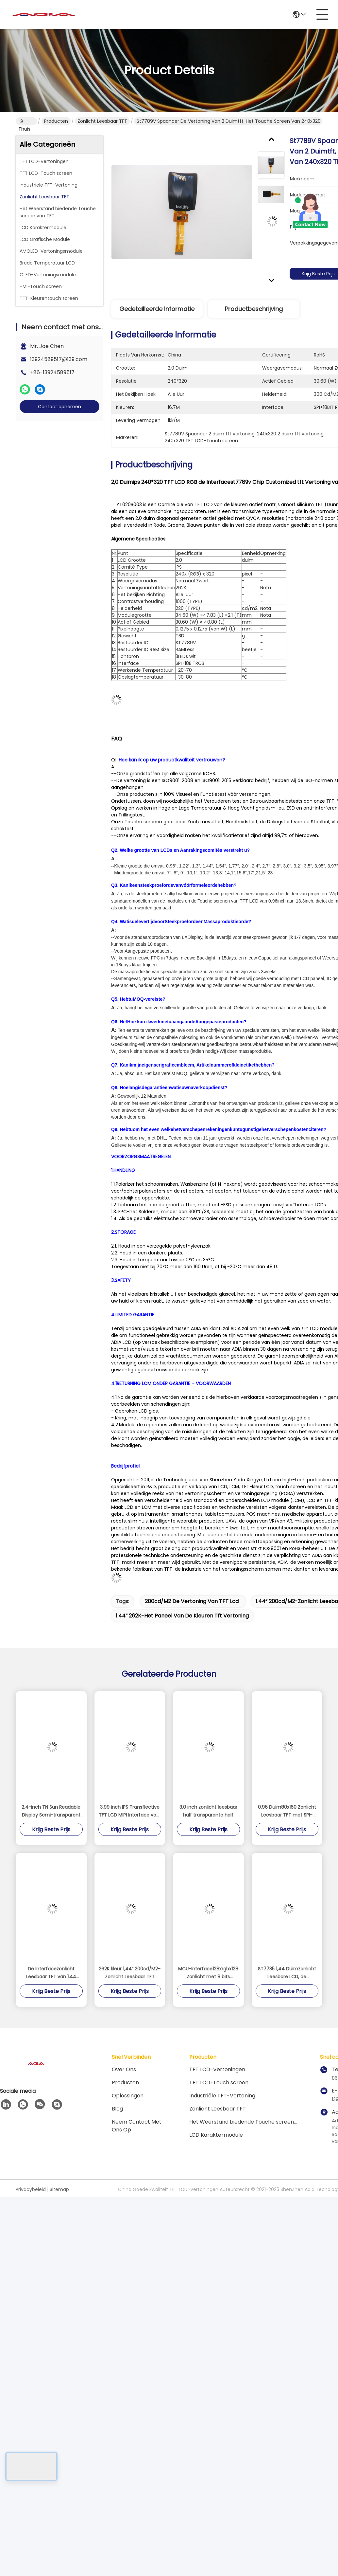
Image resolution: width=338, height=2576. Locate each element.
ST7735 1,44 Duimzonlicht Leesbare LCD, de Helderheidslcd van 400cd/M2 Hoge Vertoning (287, 1973)
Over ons (124, 2069)
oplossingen (128, 2095)
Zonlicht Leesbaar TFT (102, 121)
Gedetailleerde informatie (156, 309)
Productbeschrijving (254, 309)
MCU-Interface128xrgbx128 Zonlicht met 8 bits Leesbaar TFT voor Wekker (208, 1973)
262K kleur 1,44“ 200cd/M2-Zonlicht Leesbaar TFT (130, 1972)
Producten (56, 121)
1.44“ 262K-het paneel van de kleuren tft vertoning (182, 1615)
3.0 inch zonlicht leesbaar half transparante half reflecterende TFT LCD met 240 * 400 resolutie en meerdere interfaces (208, 1811)
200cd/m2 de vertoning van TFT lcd (192, 1601)
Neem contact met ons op (136, 2125)
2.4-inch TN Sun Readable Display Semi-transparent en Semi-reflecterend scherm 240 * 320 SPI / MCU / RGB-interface (51, 1811)
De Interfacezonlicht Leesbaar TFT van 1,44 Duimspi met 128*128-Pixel (51, 1973)
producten (125, 2082)
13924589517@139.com (58, 359)
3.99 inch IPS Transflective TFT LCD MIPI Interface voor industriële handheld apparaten (130, 1811)
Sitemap (59, 2189)
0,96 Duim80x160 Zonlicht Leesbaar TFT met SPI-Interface (287, 1811)
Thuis (24, 121)
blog (117, 2108)
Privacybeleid (31, 2189)
